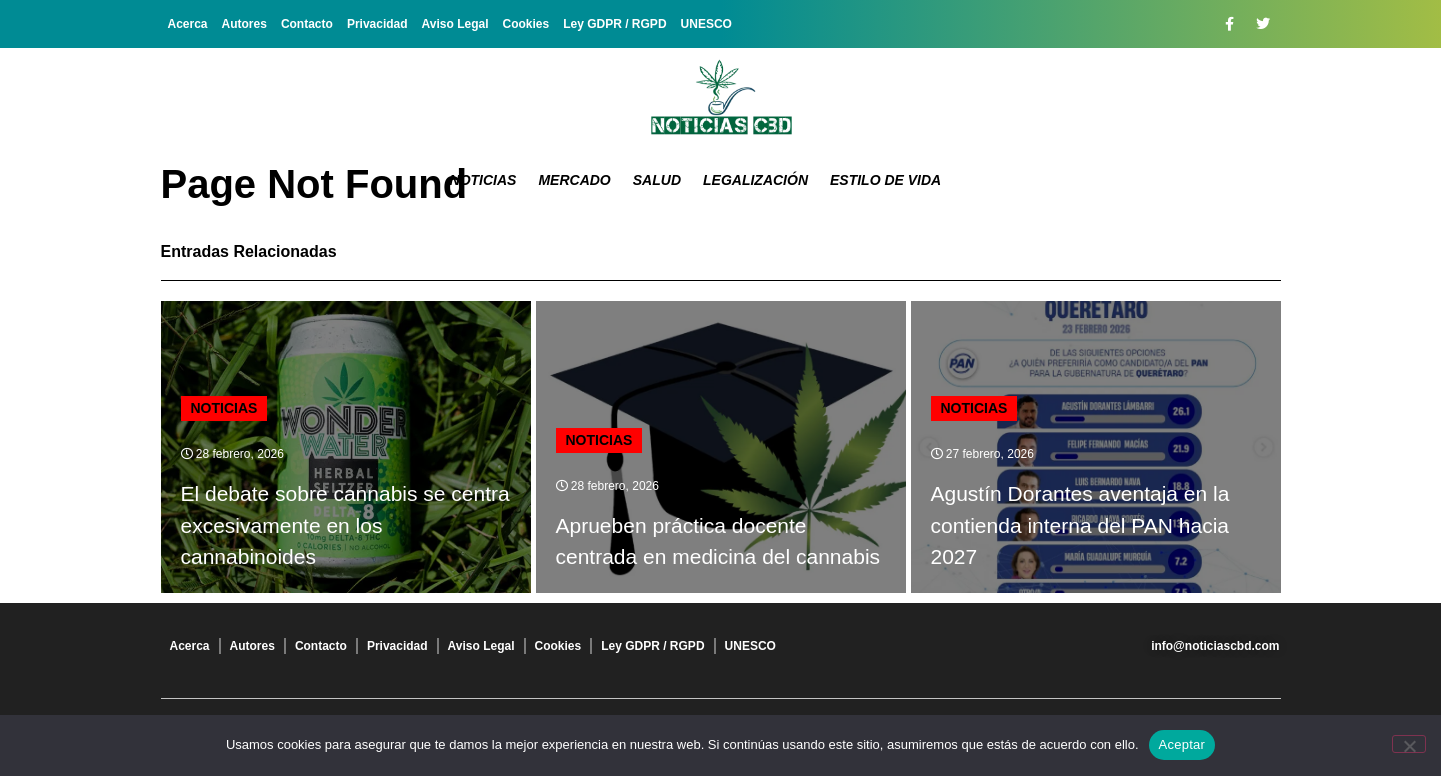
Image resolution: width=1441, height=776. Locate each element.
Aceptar (1182, 744)
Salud (657, 180)
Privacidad (377, 24)
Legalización (755, 180)
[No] (1409, 744)
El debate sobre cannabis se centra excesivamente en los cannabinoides (345, 525)
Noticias (483, 180)
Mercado (574, 180)
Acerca (188, 24)
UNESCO (706, 24)
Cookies (526, 24)
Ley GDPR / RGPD (614, 24)
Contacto (307, 24)
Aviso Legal (455, 24)
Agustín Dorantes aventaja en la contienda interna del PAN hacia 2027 (1080, 525)
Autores (244, 24)
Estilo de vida (885, 180)
